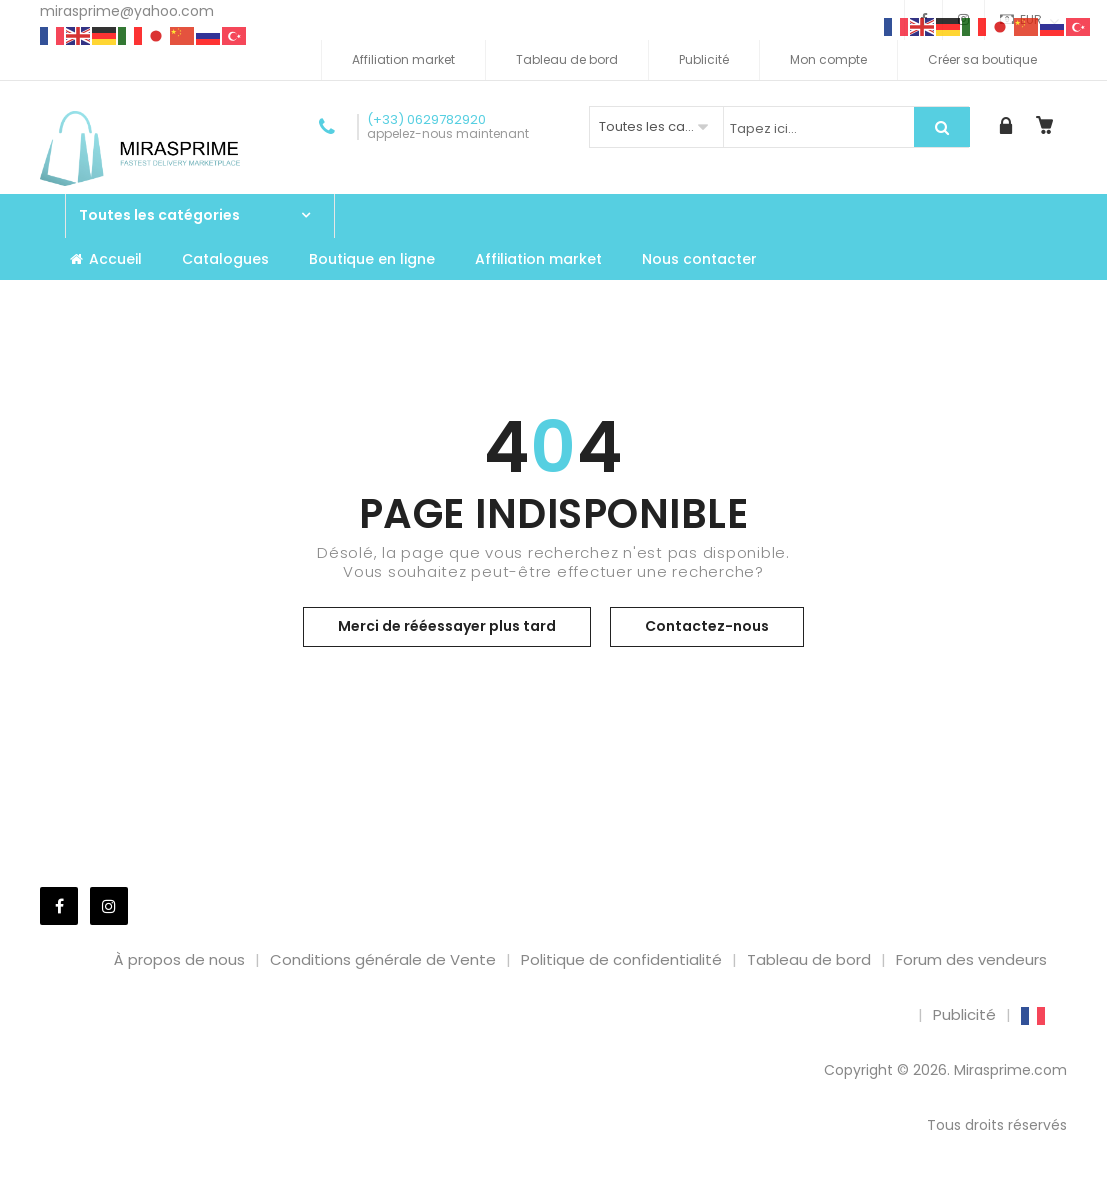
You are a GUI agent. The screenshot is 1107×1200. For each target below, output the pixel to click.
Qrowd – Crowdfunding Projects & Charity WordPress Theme (784, 1195)
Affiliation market (403, 59)
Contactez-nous (707, 626)
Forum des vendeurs (971, 959)
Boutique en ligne (372, 259)
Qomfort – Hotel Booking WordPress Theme (475, 1195)
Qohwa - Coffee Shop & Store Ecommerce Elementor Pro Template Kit (303, 1195)
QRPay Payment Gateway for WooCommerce (841, 1195)
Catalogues (225, 259)
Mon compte (828, 59)
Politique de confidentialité (621, 959)
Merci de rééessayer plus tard (447, 626)
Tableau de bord (567, 59)
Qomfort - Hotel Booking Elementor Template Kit (423, 1195)
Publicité (704, 59)
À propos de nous (179, 959)
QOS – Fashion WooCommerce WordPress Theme (526, 1195)
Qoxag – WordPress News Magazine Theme (638, 1195)
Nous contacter (699, 259)
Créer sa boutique (982, 59)
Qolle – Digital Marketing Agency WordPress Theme (368, 1195)
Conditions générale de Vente (383, 959)
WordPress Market (253, 1195)
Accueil (106, 259)
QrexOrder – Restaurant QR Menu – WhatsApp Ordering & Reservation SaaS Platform (707, 1195)
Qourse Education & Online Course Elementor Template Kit (583, 1195)
